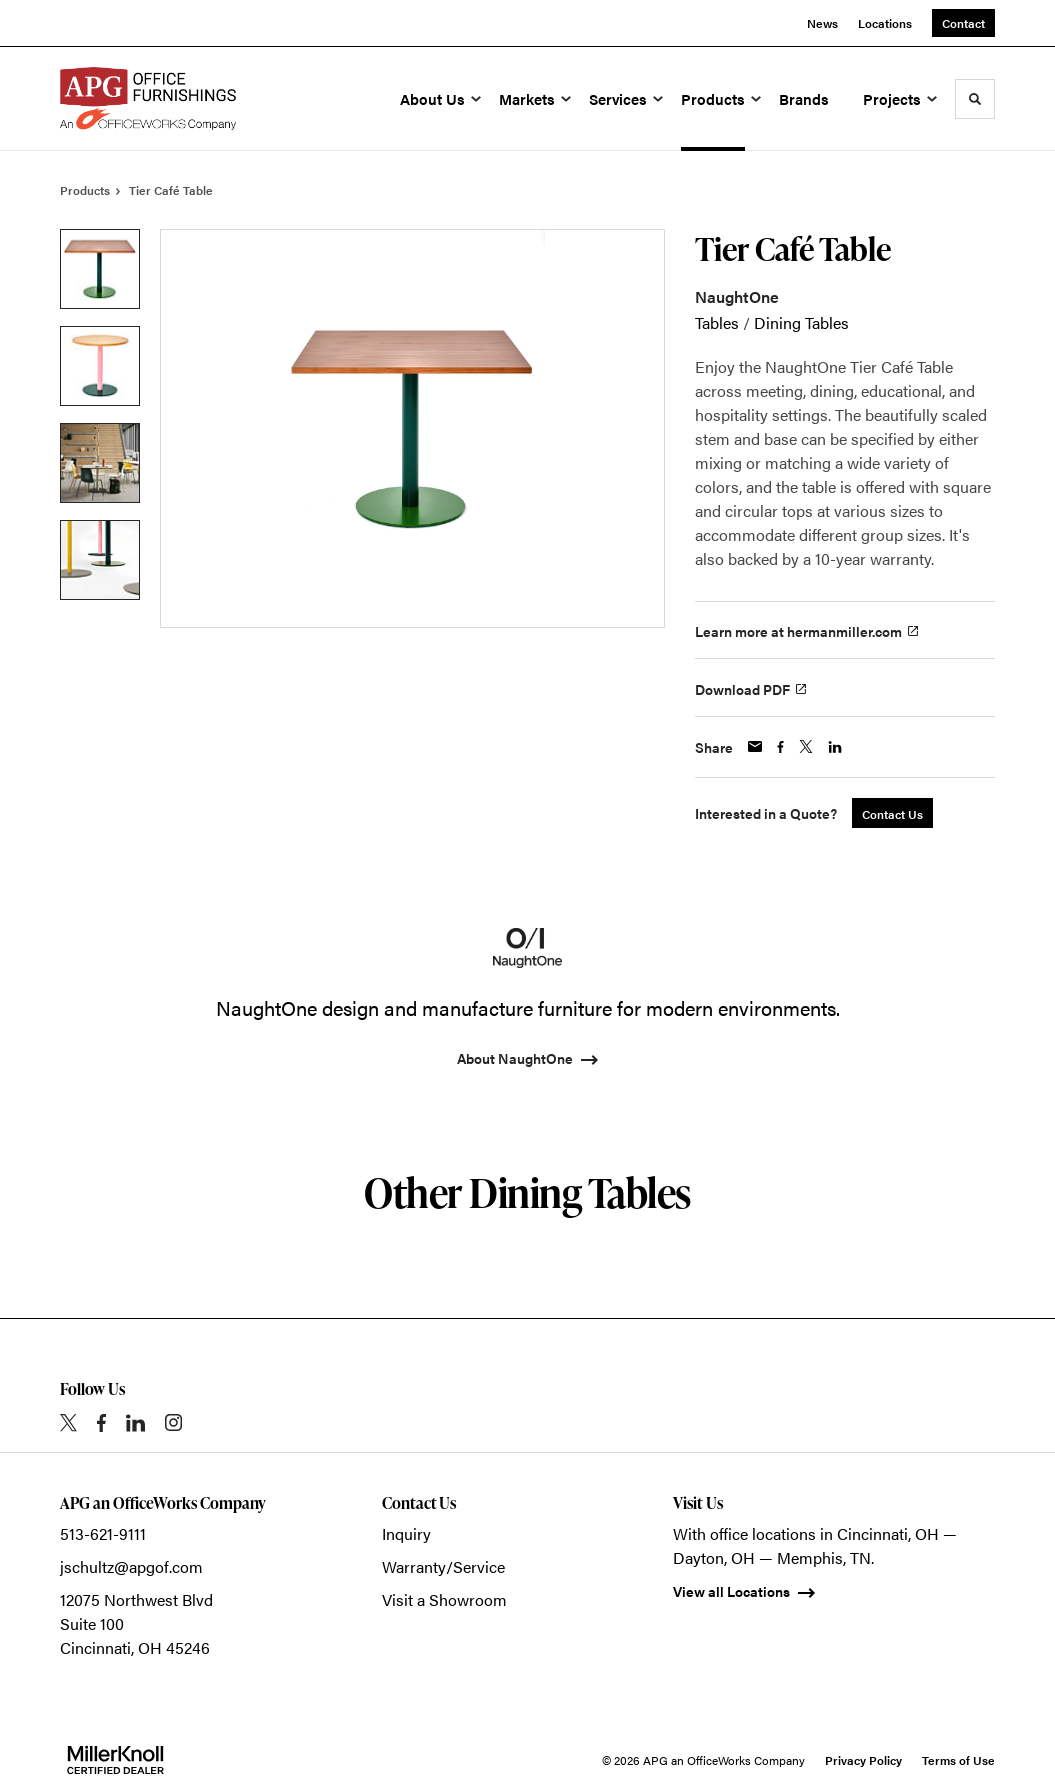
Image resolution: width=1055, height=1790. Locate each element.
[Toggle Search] (975, 99)
